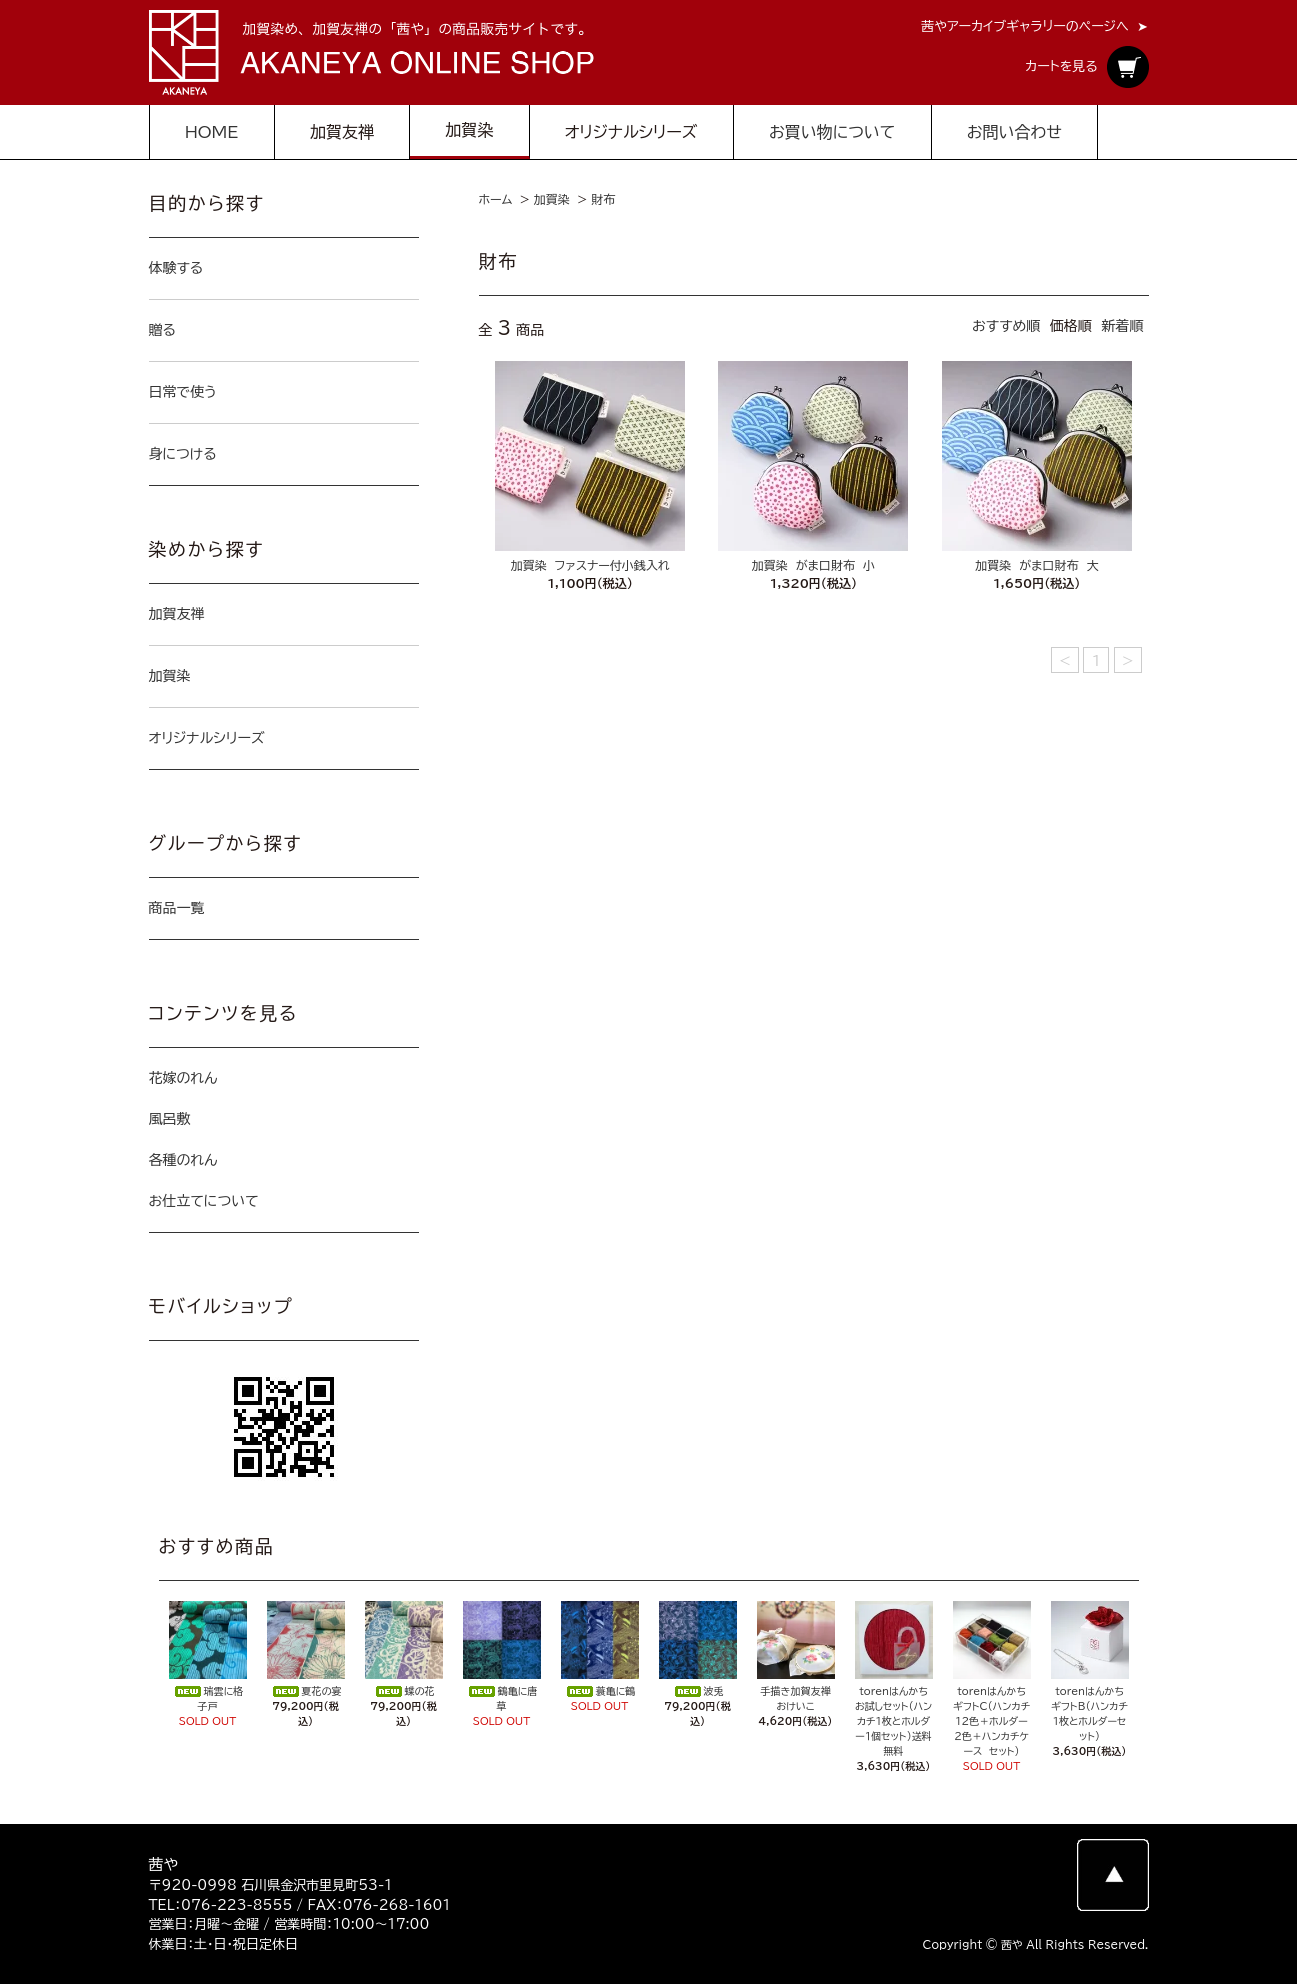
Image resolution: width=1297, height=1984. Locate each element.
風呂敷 (170, 1119)
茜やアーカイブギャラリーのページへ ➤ (1034, 26)
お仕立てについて (204, 1201)
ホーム (496, 199)
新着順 (1123, 326)
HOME (212, 132)
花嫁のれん (183, 1078)
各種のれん (183, 1160)
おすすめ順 (1006, 326)
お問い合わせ (1014, 132)
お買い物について (832, 132)
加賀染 (552, 199)
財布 (603, 199)
